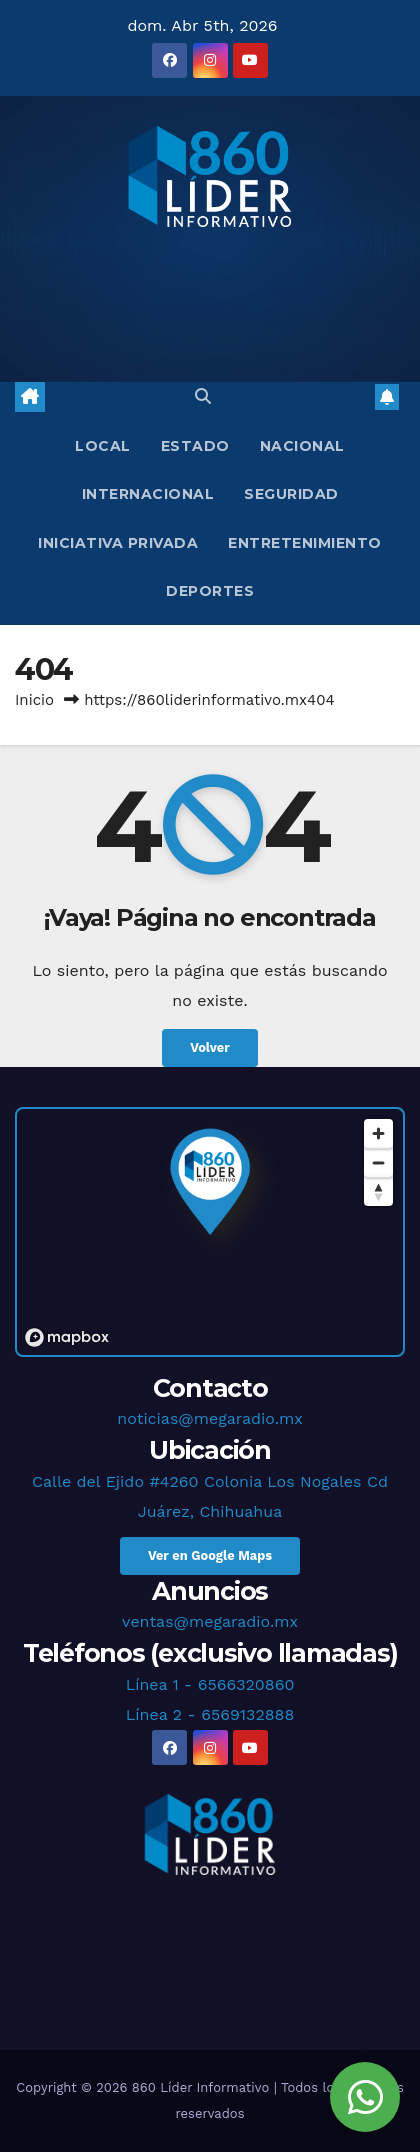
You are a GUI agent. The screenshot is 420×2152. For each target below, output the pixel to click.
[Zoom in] (378, 1133)
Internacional (148, 494)
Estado (195, 446)
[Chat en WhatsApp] (365, 2097)
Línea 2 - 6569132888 (210, 1714)
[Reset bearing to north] (378, 1191)
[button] (203, 396)
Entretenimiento (305, 543)
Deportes (210, 591)
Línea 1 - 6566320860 (210, 1684)
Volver (210, 1047)
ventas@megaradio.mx (210, 1621)
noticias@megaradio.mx (209, 1418)
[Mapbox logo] (67, 1337)
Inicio (34, 700)
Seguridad (291, 494)
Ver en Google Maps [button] (210, 1555)
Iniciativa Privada (118, 543)
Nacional (302, 446)
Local (103, 446)
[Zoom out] (378, 1162)
